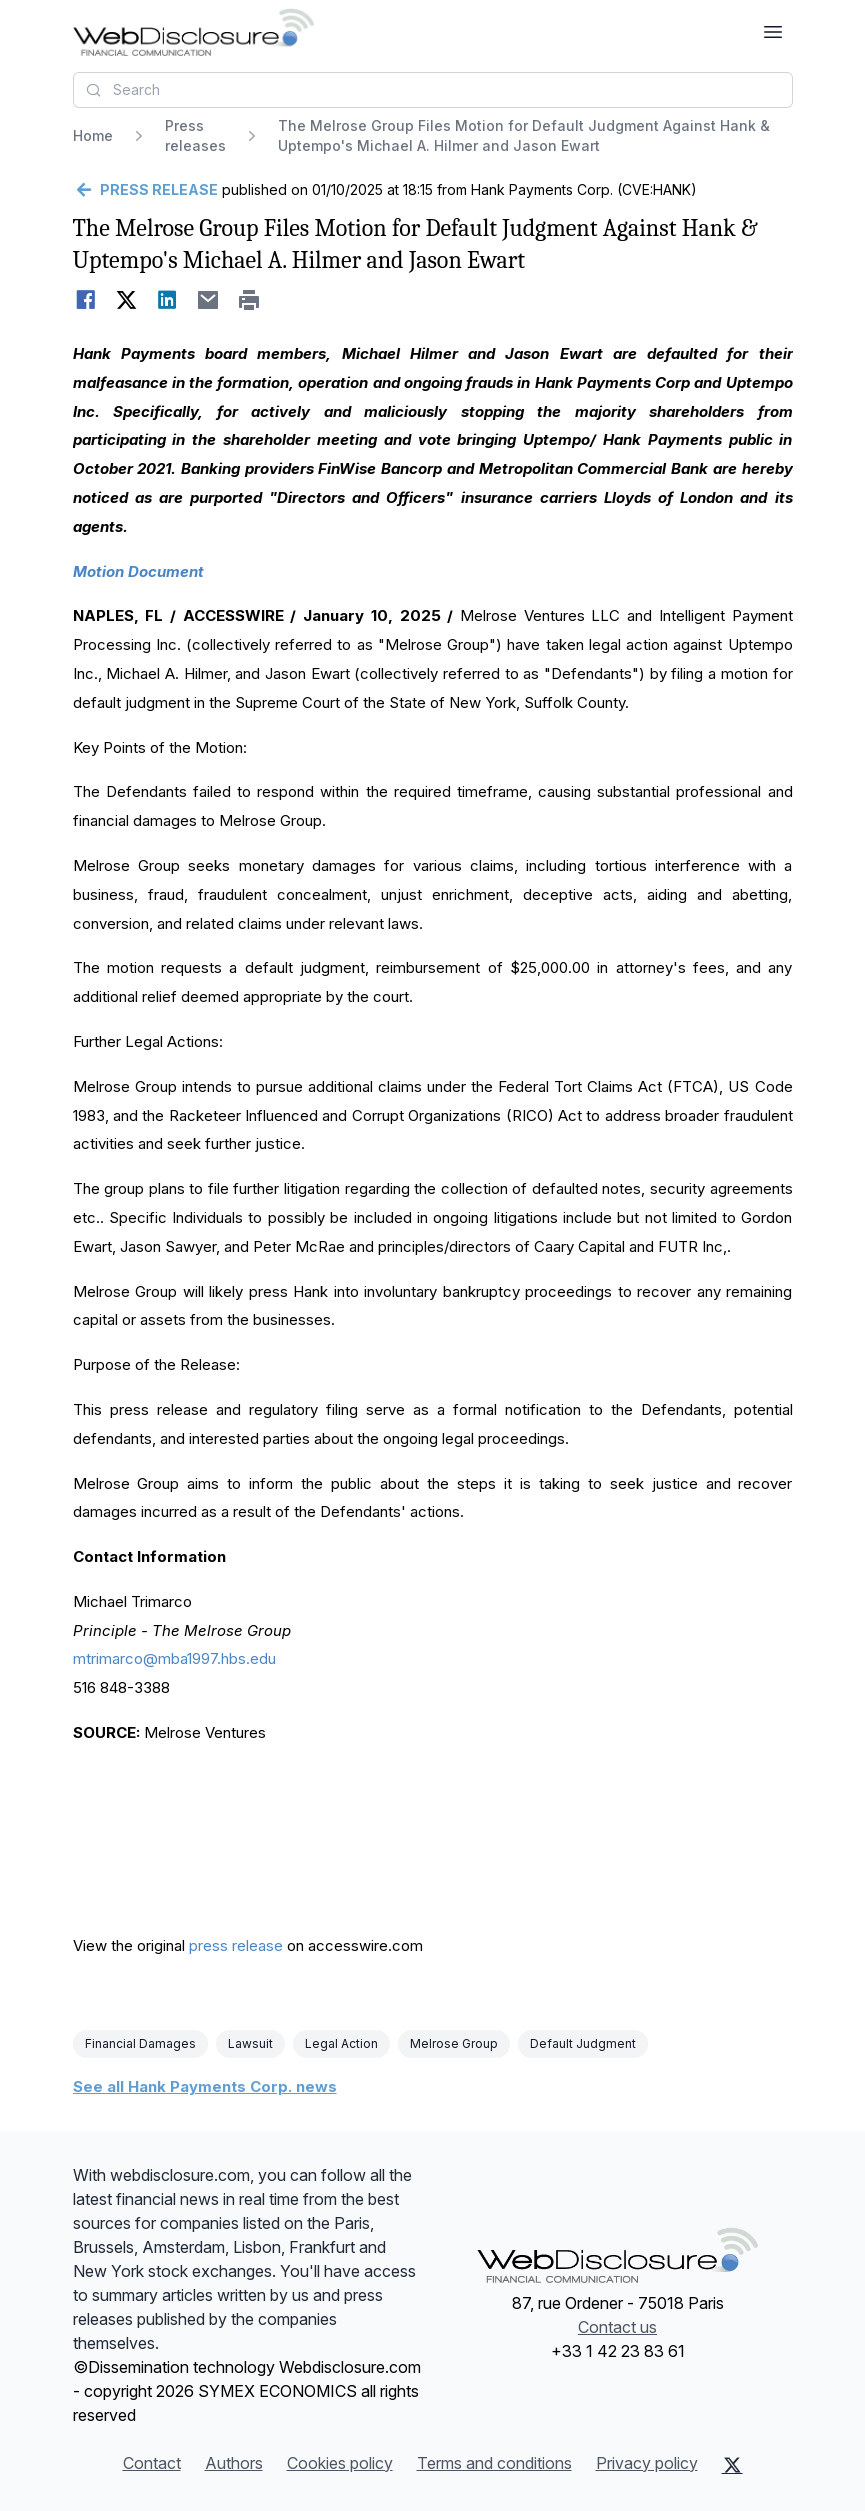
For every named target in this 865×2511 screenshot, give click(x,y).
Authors (234, 2463)
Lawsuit (250, 2043)
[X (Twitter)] (732, 2465)
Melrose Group (454, 2043)
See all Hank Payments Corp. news (205, 2086)
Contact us (617, 2327)
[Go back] (145, 190)
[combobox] (433, 90)
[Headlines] (193, 32)
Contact (152, 2463)
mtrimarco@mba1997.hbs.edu (174, 1658)
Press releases (195, 135)
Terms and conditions (494, 2463)
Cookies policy (340, 2463)
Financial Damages (140, 2043)
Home (93, 135)
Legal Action (341, 2043)
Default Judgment (583, 2043)
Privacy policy (647, 2463)
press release (236, 1945)
